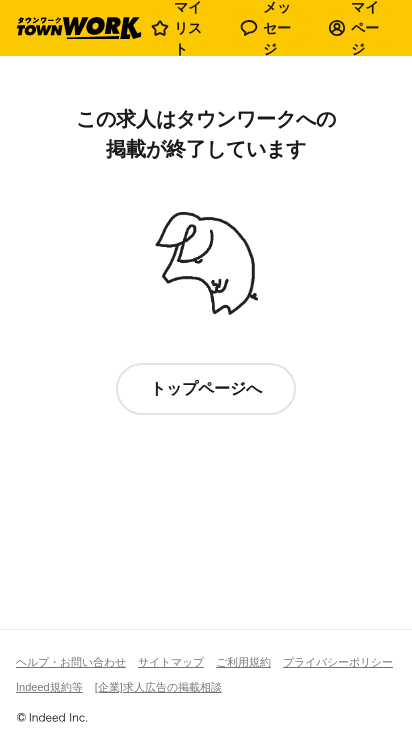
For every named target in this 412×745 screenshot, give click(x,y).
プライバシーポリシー (338, 662)
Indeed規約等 (49, 687)
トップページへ (206, 388)
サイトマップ (171, 662)
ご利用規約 (243, 662)
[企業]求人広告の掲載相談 (158, 687)
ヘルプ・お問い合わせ (71, 662)
